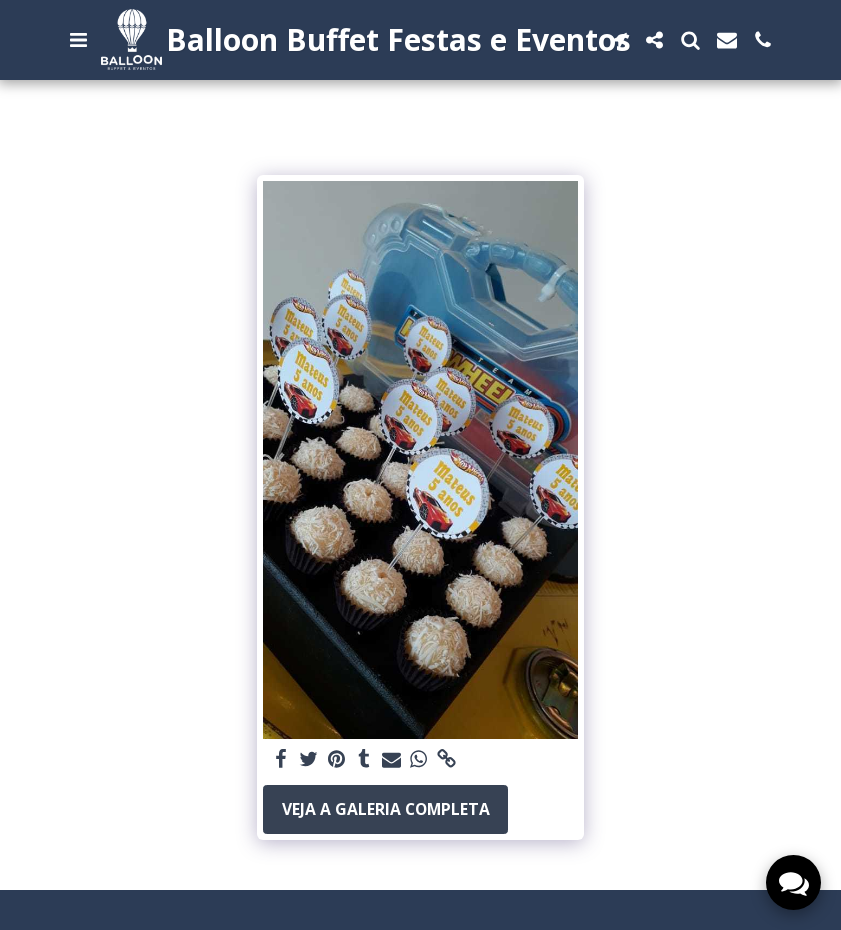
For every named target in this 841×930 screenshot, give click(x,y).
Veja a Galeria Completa (386, 809)
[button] (79, 40)
